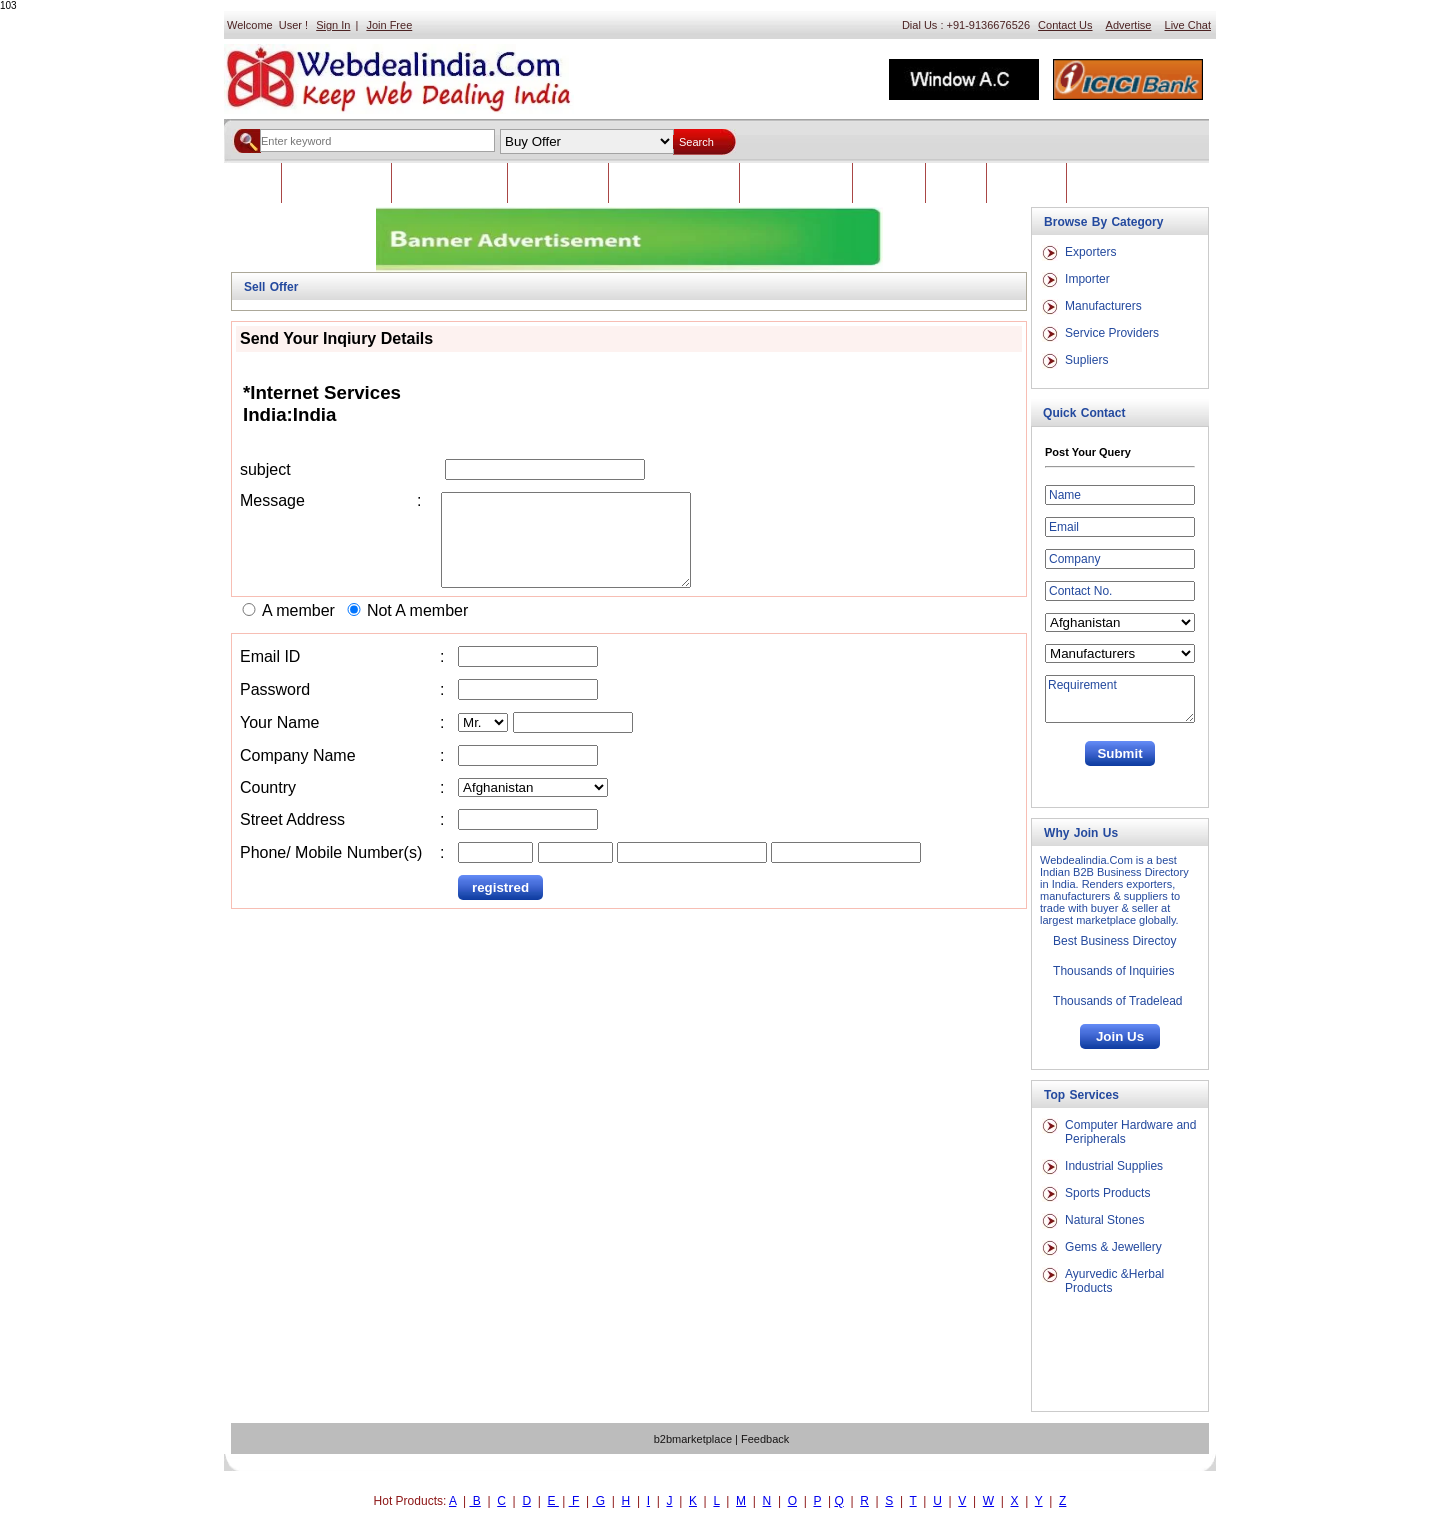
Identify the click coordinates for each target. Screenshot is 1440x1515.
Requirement (1120, 699)
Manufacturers (1103, 306)
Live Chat (1188, 25)
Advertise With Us (796, 183)
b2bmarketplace (693, 1439)
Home (252, 183)
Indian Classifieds (336, 183)
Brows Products (558, 183)
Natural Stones (1104, 1220)
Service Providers (1112, 333)
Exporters (1090, 252)
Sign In (333, 25)
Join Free (389, 25)
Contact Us (1065, 25)
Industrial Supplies (1114, 1166)
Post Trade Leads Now (674, 183)
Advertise (1129, 25)
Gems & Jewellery (1113, 1247)
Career (955, 183)
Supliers (1086, 360)
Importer (1087, 279)
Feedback (889, 183)
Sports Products (1107, 1193)
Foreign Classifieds (449, 183)
